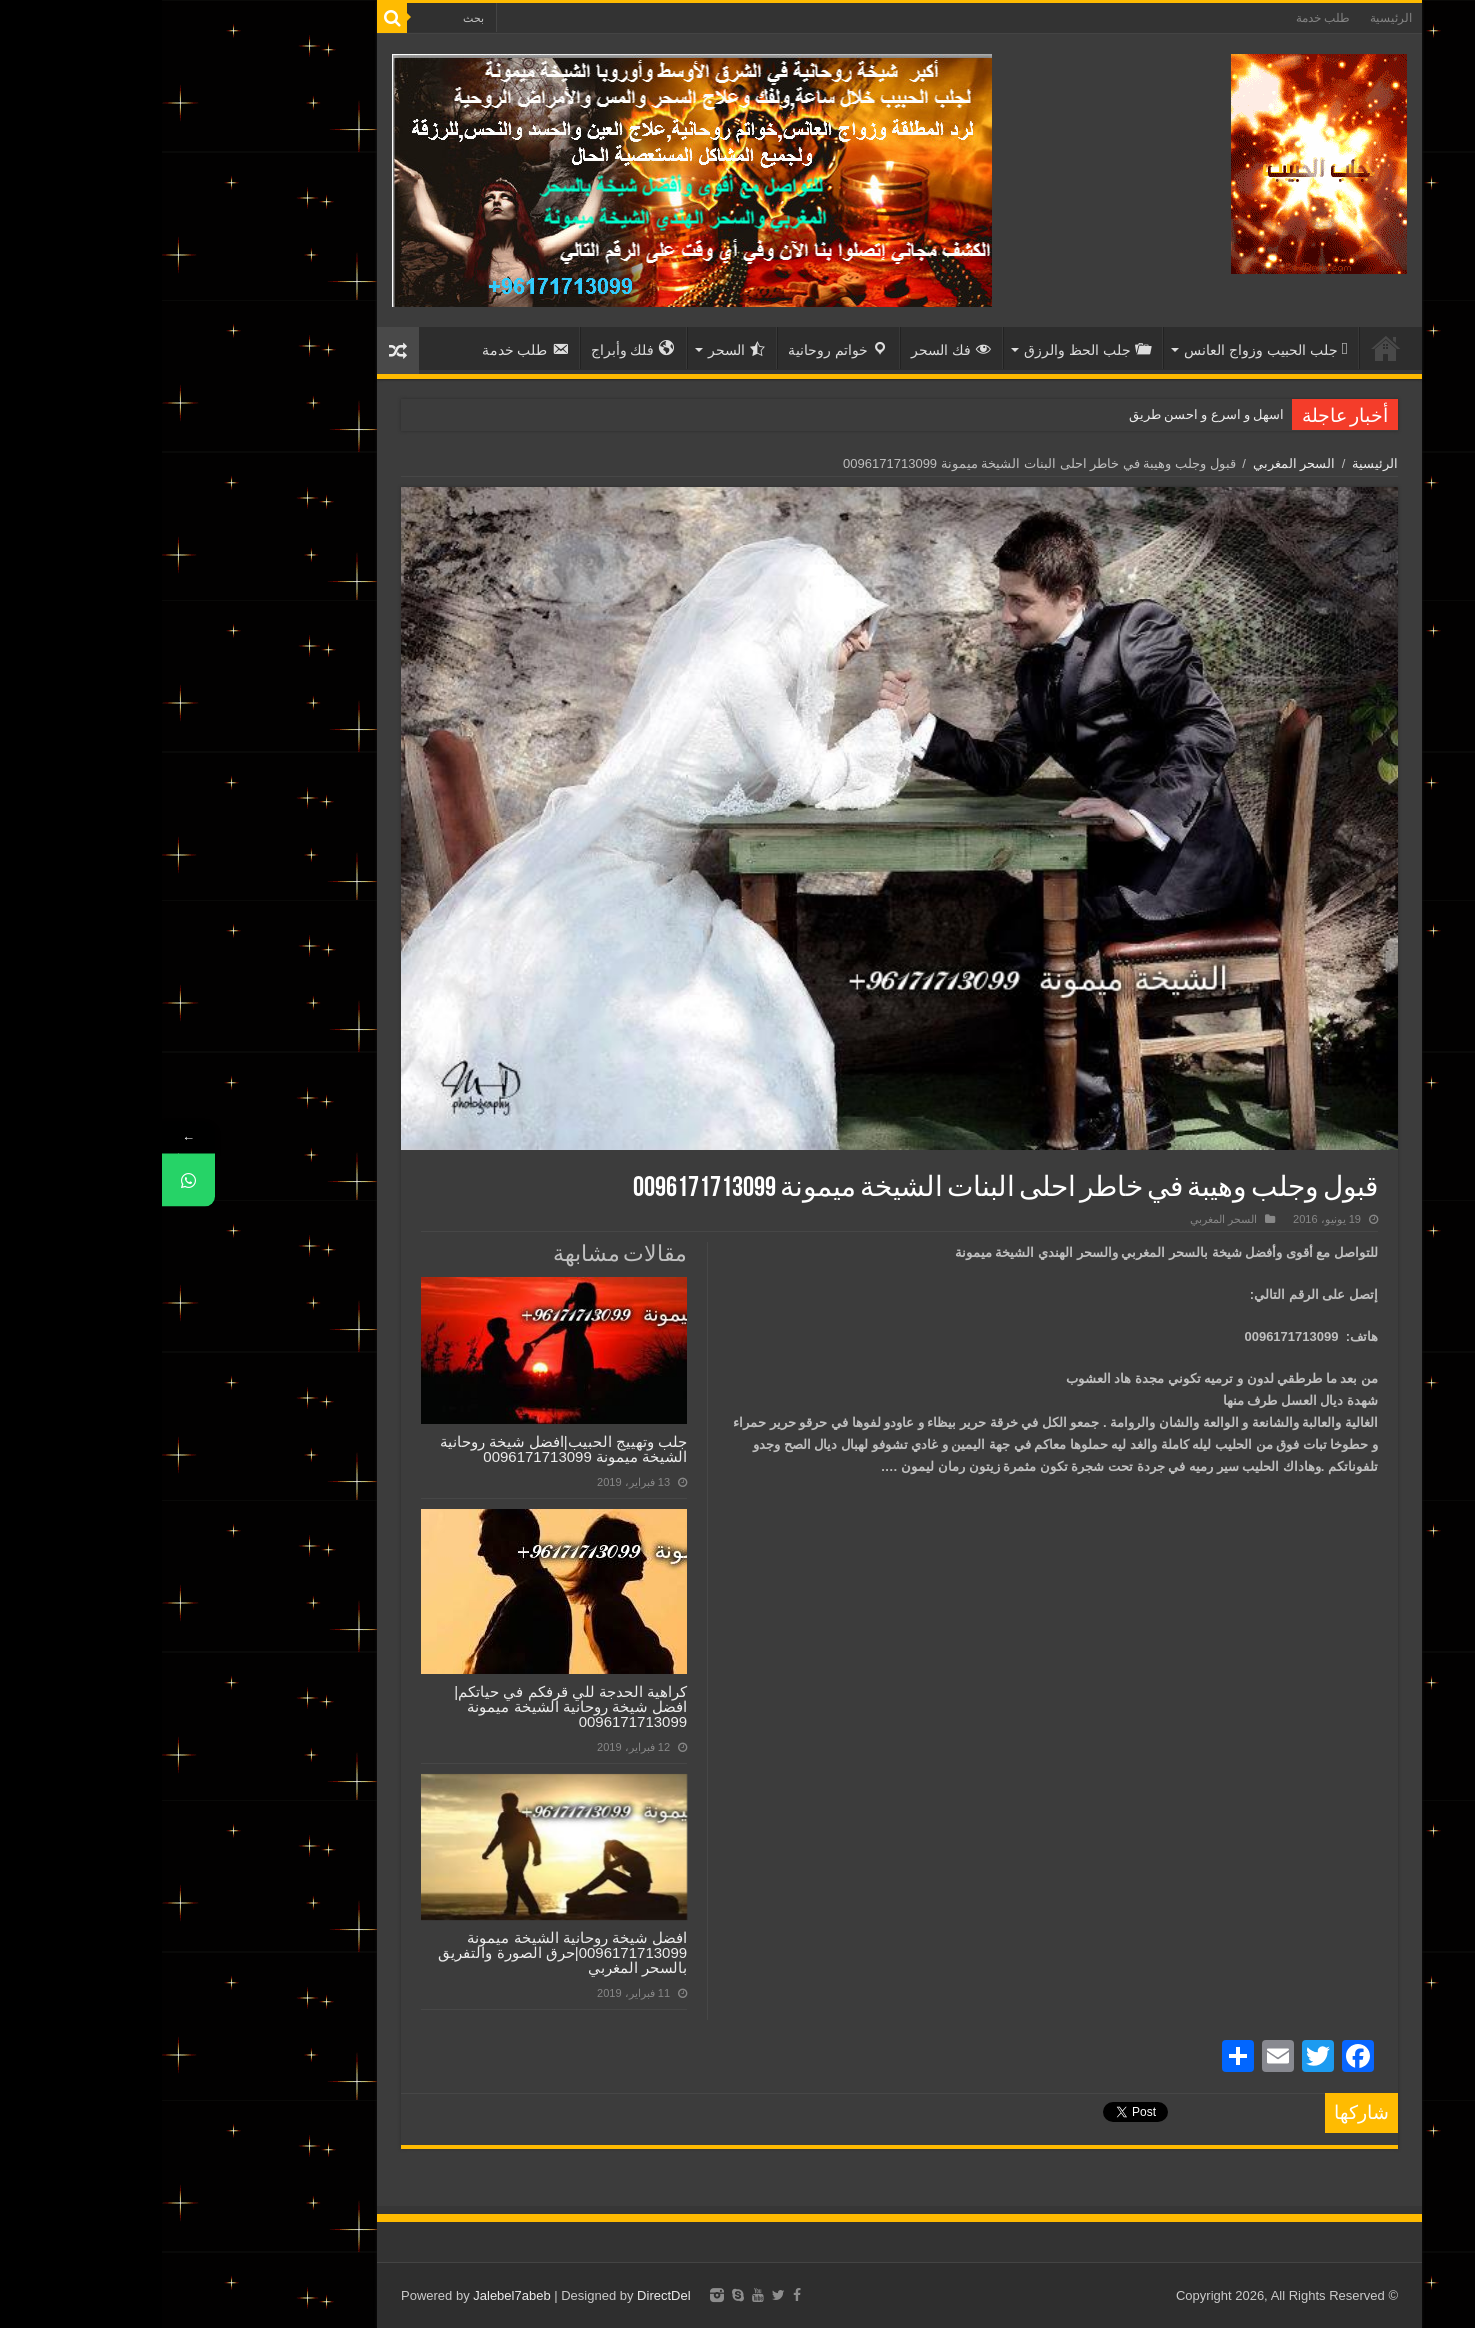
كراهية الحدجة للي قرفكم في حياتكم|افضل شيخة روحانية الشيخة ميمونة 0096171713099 (408, 1706)
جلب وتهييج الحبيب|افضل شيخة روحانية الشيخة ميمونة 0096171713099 (402, 1449)
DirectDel (501, 2295)
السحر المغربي (1132, 463)
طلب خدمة (1161, 18)
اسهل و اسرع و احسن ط (1054, 414)
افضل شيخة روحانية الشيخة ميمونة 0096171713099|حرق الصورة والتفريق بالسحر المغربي (400, 1952)
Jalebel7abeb (349, 2295)
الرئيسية (1229, 18)
